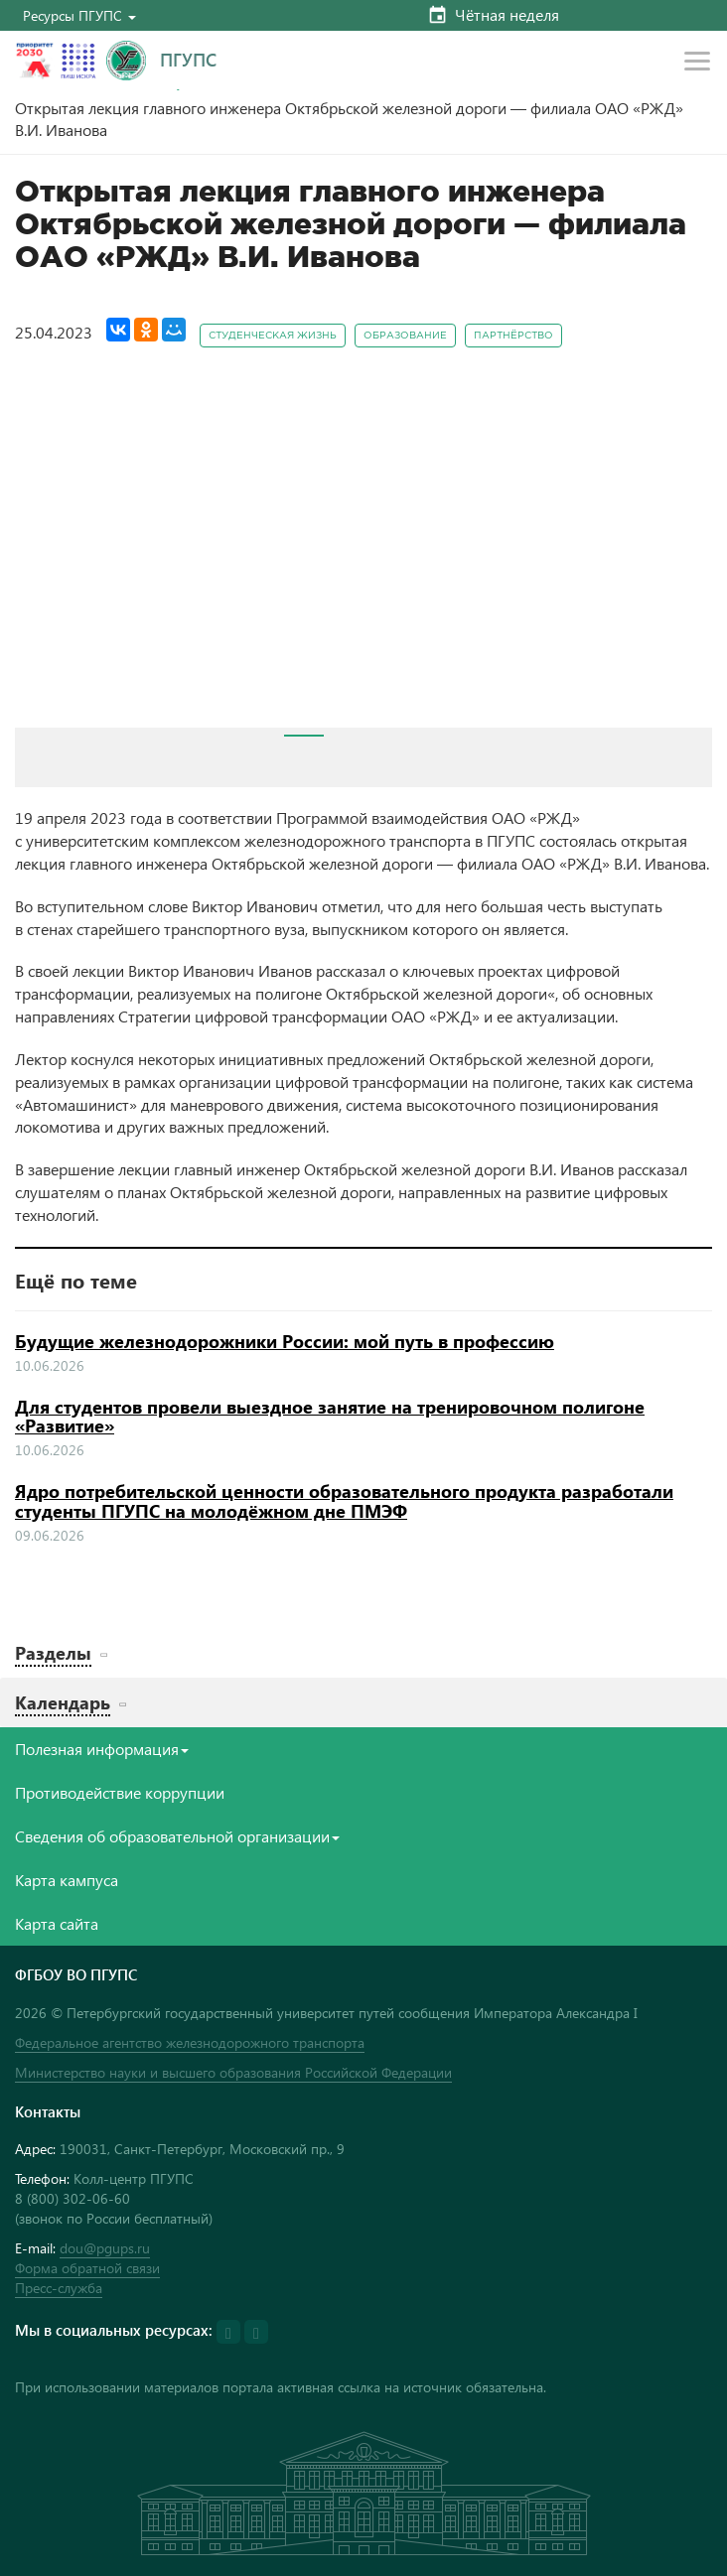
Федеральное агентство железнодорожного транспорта (189, 2042)
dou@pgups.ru (105, 2247)
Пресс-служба (58, 2287)
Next (686, 554)
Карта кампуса (66, 1879)
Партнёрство (513, 336)
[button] (79, 15)
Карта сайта (56, 1923)
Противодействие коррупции (119, 1792)
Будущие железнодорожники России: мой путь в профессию (284, 1341)
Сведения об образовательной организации (177, 1836)
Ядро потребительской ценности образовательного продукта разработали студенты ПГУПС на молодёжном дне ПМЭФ (344, 1501)
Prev (41, 554)
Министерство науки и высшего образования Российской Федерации (233, 2072)
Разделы (53, 1652)
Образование (405, 336)
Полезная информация (102, 1748)
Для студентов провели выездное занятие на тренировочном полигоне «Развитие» (330, 1416)
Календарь (62, 1702)
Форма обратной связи (87, 2267)
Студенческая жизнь (273, 336)
